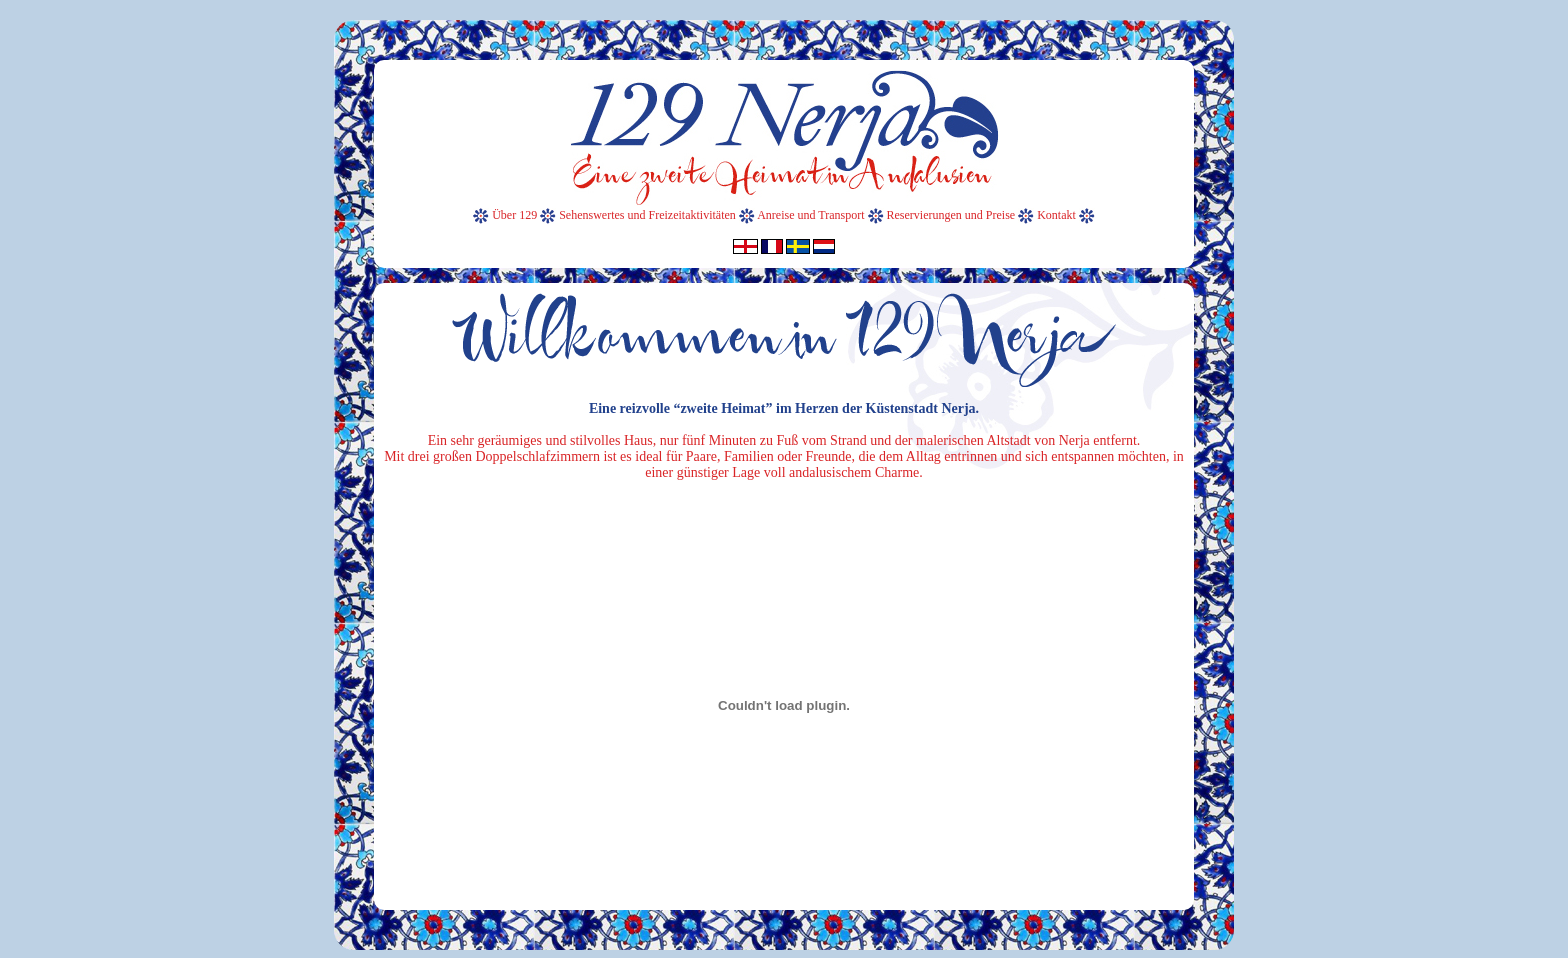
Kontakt (1058, 215)
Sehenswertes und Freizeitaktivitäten (647, 215)
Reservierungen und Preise (951, 215)
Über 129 (514, 215)
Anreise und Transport (810, 215)
